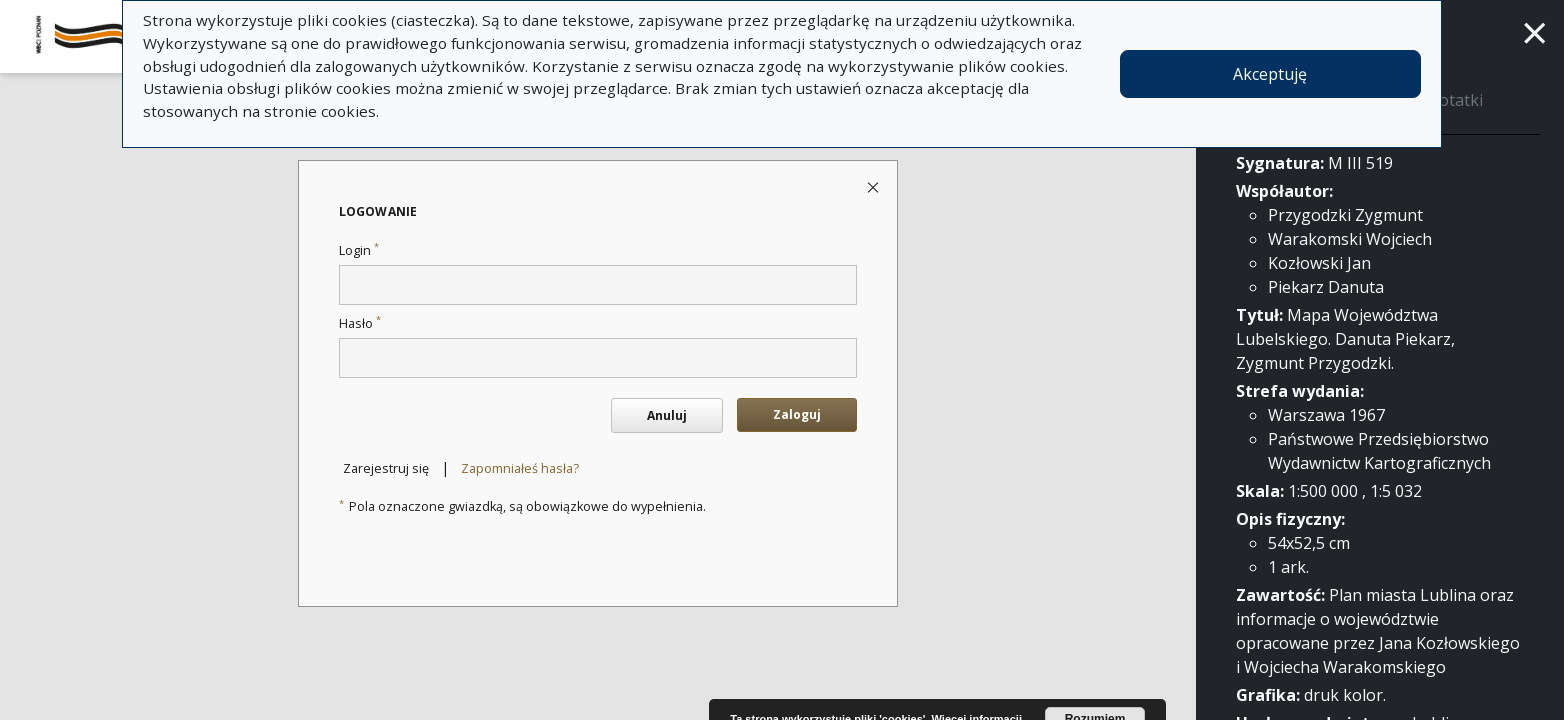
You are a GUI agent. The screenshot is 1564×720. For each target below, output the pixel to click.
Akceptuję (1270, 74)
